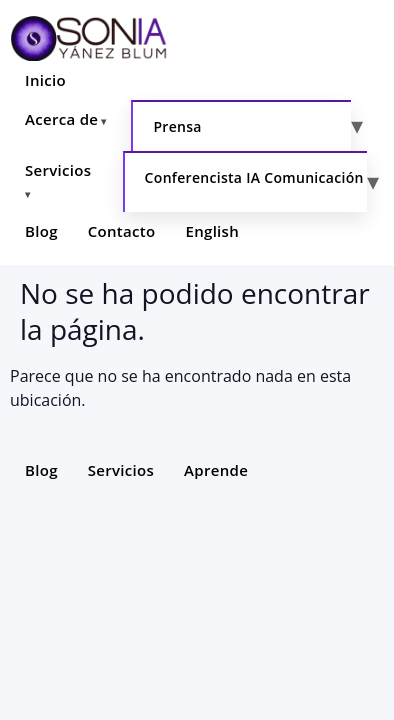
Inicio (45, 80)
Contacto (122, 231)
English (213, 231)
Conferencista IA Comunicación (254, 177)
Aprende (216, 470)
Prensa (177, 126)
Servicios (58, 170)
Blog (41, 231)
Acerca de (61, 119)
